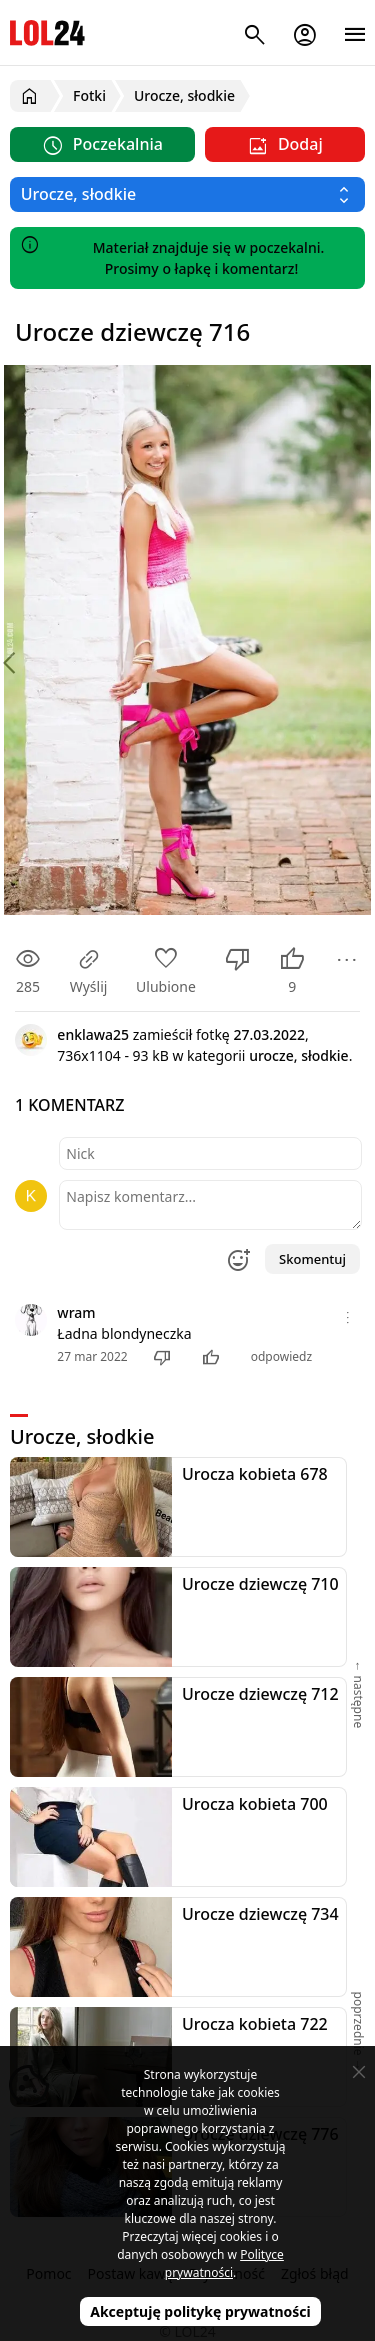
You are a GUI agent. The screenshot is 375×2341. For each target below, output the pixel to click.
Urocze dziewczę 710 (260, 1584)
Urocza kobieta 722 (255, 2024)
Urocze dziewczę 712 (260, 1694)
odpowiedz (281, 1356)
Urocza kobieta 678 (255, 1474)
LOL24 (47, 32)
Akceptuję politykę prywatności (200, 2311)
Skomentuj (312, 1259)
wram (76, 1312)
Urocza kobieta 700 (255, 1804)
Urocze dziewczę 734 (260, 1914)
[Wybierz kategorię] (187, 194)
